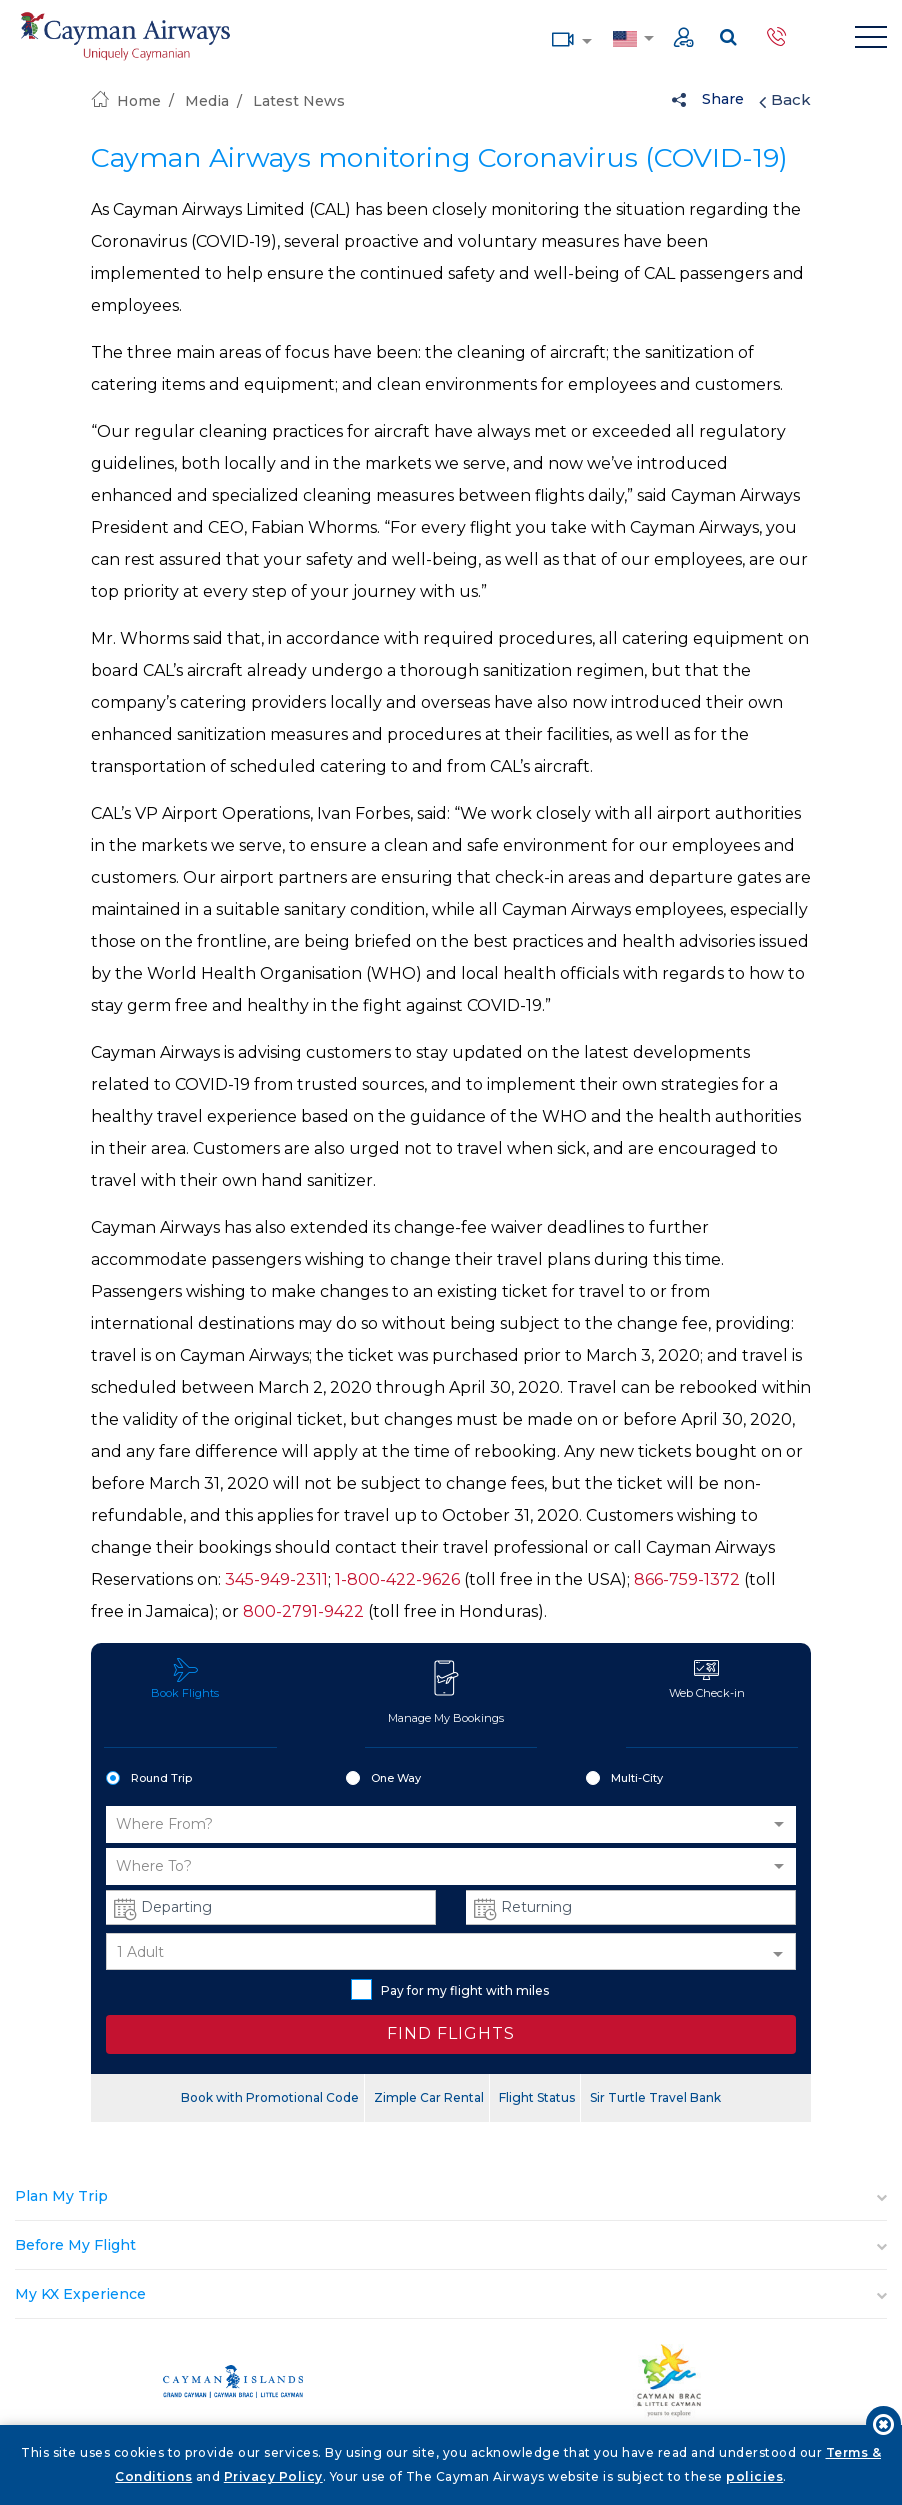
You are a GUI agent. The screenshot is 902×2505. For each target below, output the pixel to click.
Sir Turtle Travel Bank (655, 2097)
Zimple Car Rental (429, 2097)
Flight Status (537, 2097)
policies (754, 2476)
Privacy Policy (273, 2476)
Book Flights (185, 1678)
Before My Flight (75, 2245)
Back (785, 100)
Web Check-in (707, 1678)
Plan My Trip (61, 2196)
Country (624, 37)
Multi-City (624, 1779)
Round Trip (149, 1779)
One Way (383, 1779)
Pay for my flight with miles (450, 1989)
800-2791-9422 (303, 1611)
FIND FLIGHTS (451, 2033)
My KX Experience (80, 2294)
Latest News (299, 101)
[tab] (451, 2196)
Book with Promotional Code (270, 2097)
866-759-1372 (687, 1579)
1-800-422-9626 (397, 1579)
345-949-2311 (276, 1579)
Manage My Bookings (446, 1691)
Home (126, 101)
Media (563, 37)
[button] (451, 1824)
